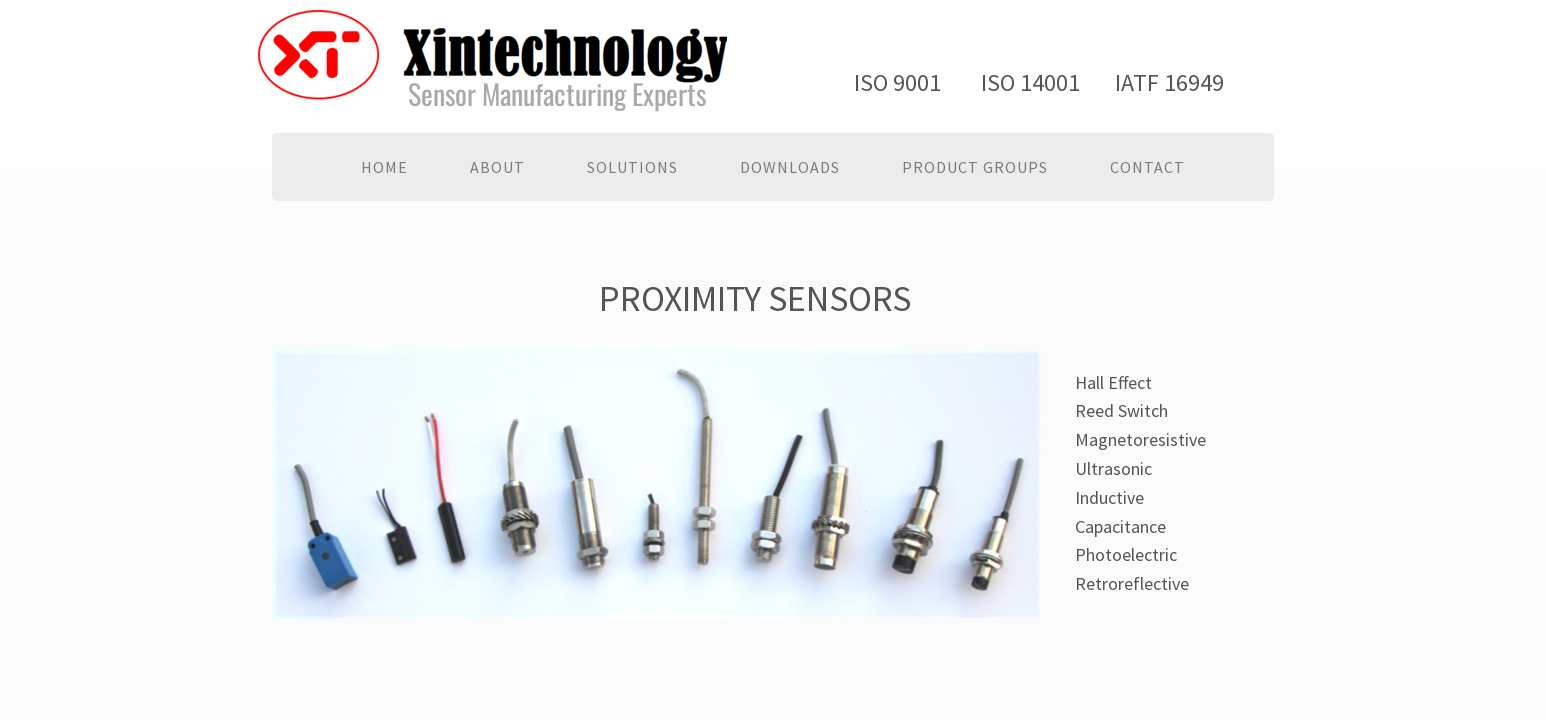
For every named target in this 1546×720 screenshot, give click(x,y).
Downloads (790, 167)
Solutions (632, 167)
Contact (1147, 167)
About (497, 167)
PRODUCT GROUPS (975, 167)
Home (384, 167)
